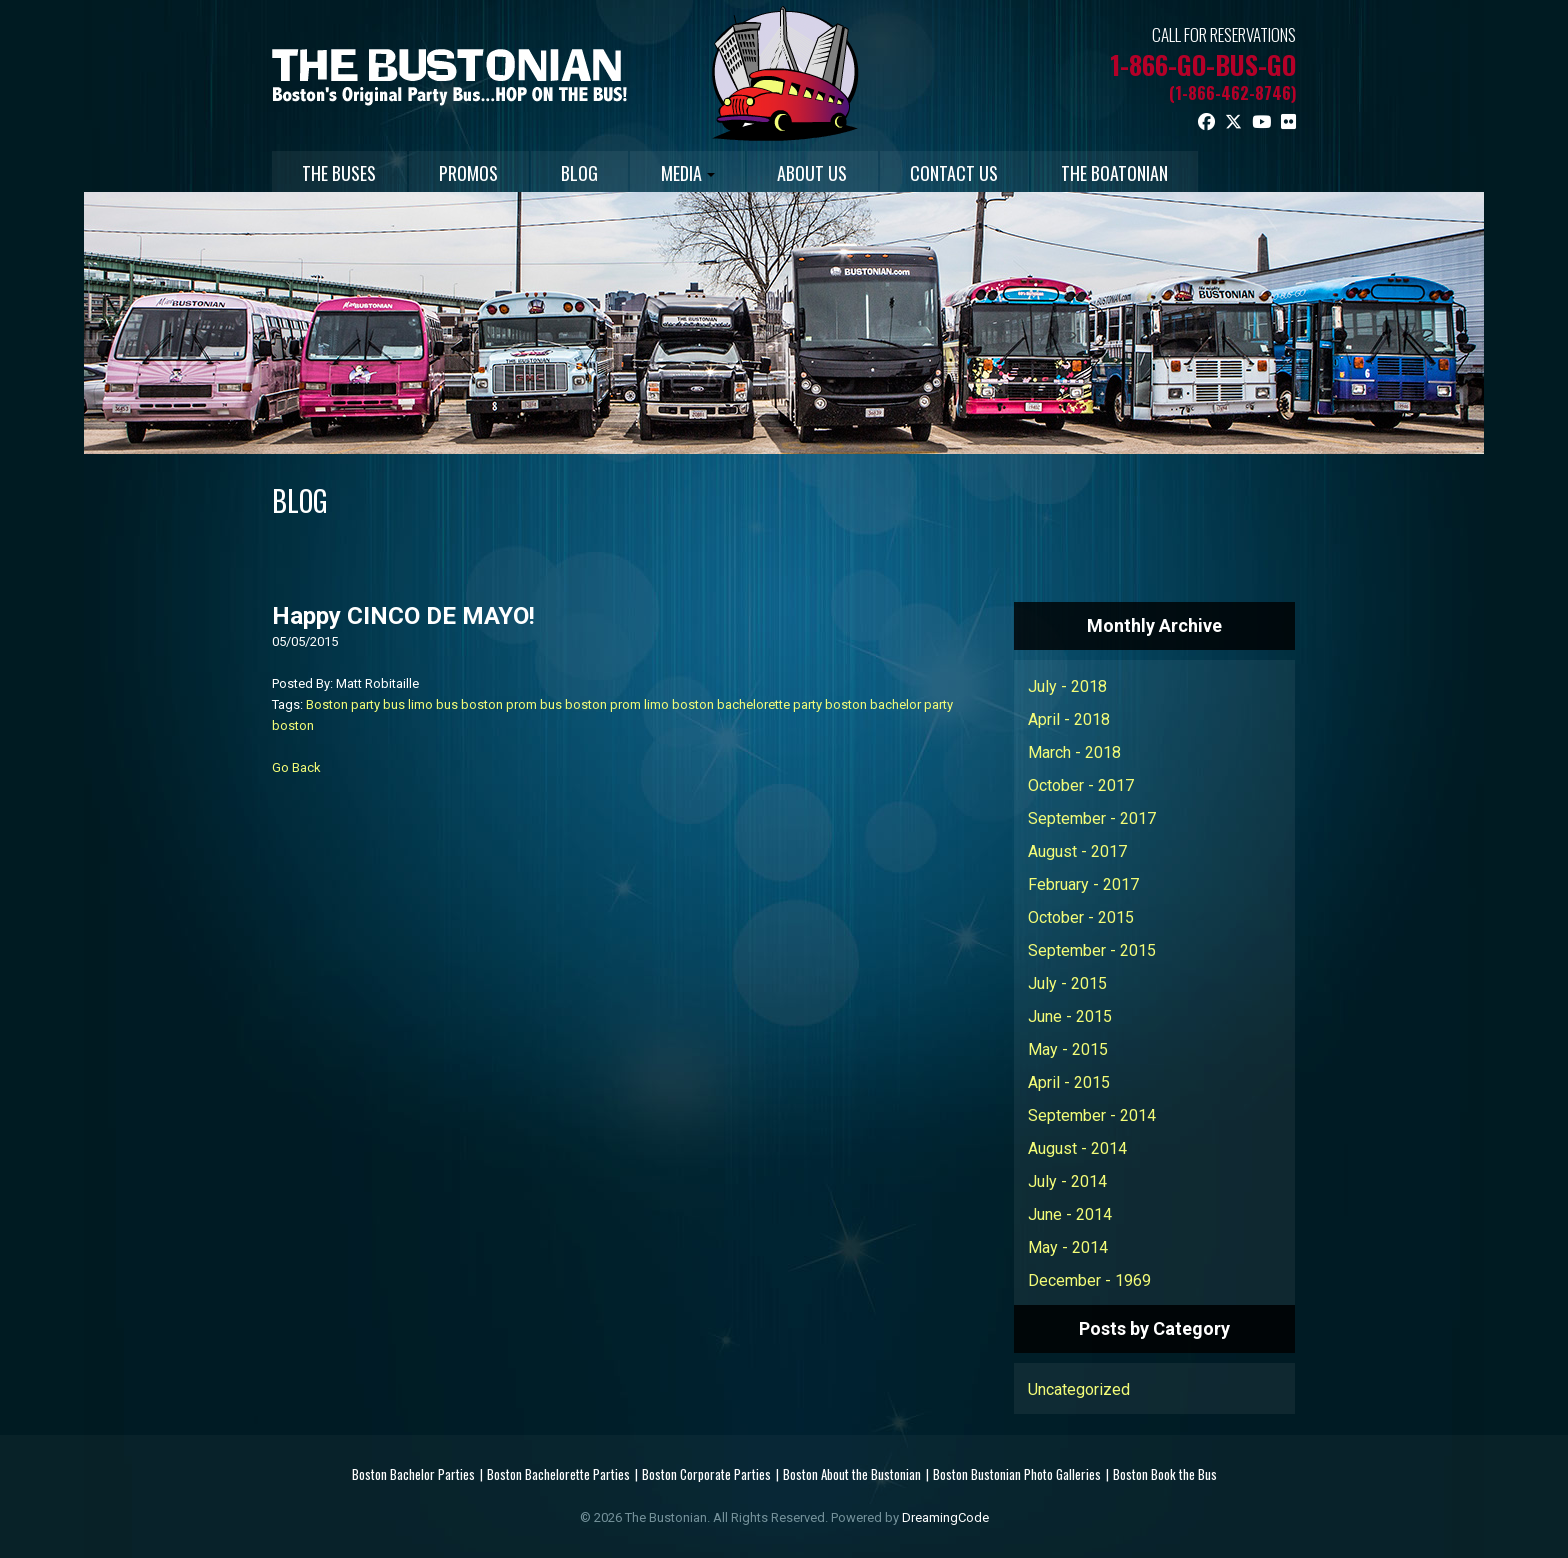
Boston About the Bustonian (852, 1474)
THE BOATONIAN (1122, 173)
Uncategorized (1079, 1389)
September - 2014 (1092, 1115)
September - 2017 (1092, 818)
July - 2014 (1067, 1181)
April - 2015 (1069, 1082)
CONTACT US (961, 173)
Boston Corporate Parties (706, 1474)
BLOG (582, 173)
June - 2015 (1070, 1016)
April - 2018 (1069, 719)
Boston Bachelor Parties (413, 1474)
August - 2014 (1077, 1148)
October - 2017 (1081, 785)
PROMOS (470, 173)
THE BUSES (340, 173)
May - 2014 (1068, 1247)
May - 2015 (1068, 1049)
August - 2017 (1077, 851)
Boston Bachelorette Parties (558, 1474)
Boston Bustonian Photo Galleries (1017, 1474)
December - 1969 (1089, 1280)
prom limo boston (662, 704)
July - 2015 (1067, 983)
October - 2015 (1081, 917)
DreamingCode (945, 1517)
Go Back (296, 767)
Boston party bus (355, 704)
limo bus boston (455, 704)
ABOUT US (818, 173)
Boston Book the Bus (1165, 1474)
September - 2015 (1092, 950)
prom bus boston (556, 704)
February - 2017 (1083, 884)
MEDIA (692, 173)
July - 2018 (1067, 686)
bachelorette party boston (792, 704)
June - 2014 (1070, 1214)
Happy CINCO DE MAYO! (403, 616)
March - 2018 (1074, 752)
